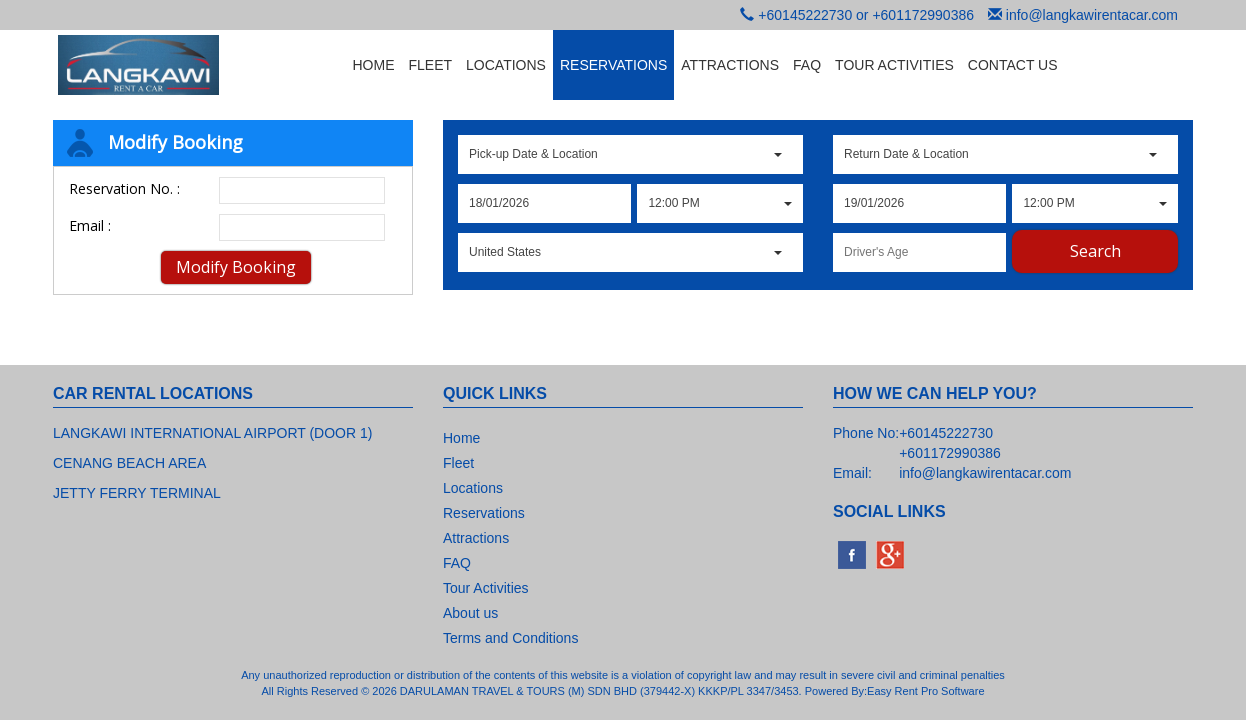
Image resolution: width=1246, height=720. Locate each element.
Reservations (484, 513)
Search (1095, 251)
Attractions (476, 538)
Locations (473, 488)
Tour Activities (486, 588)
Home (461, 438)
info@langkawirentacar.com (1092, 15)
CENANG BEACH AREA (129, 463)
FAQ (457, 563)
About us (470, 613)
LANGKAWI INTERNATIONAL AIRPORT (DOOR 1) (212, 433)
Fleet (458, 463)
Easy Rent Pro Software (925, 691)
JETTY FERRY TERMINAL (137, 493)
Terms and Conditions (510, 638)
